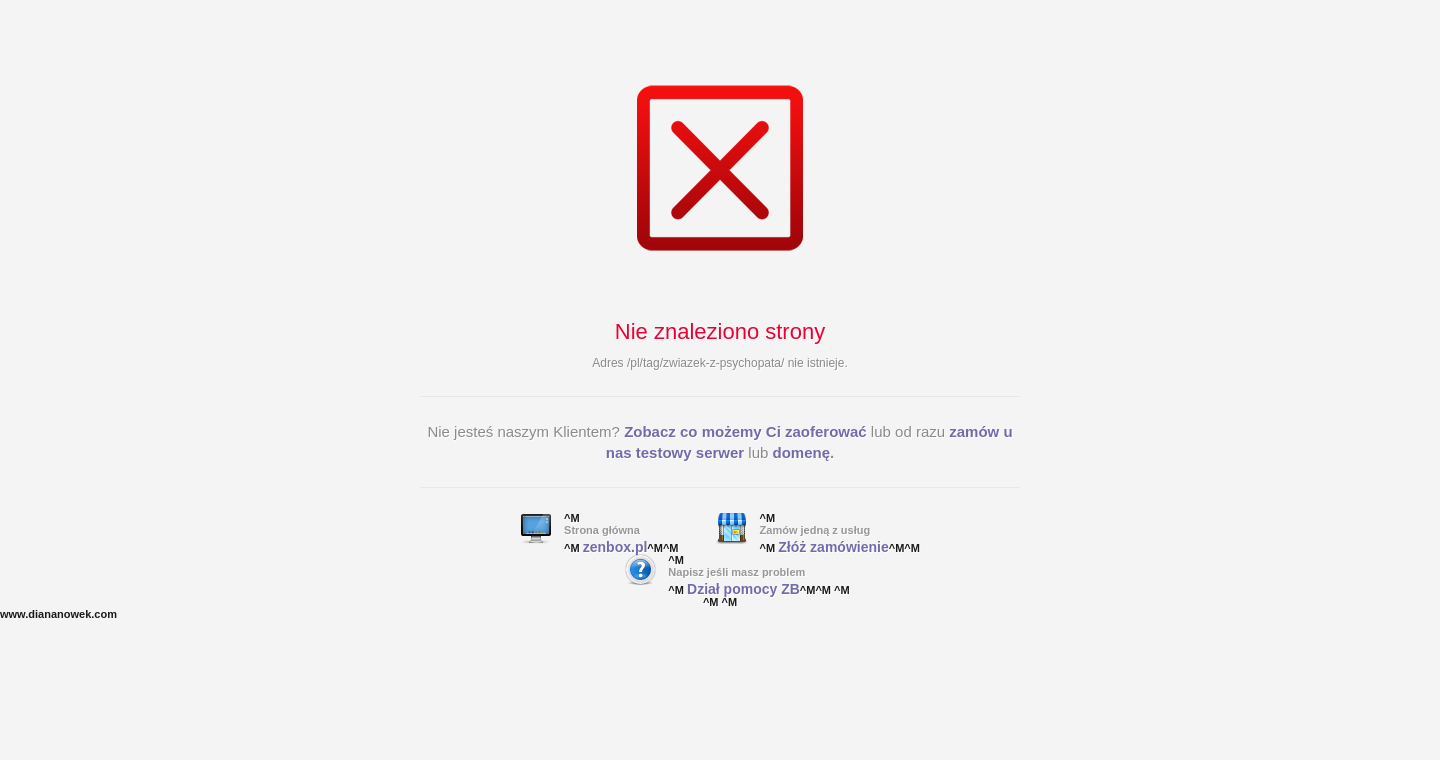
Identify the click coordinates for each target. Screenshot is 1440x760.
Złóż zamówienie (833, 547)
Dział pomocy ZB (743, 589)
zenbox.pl (615, 547)
